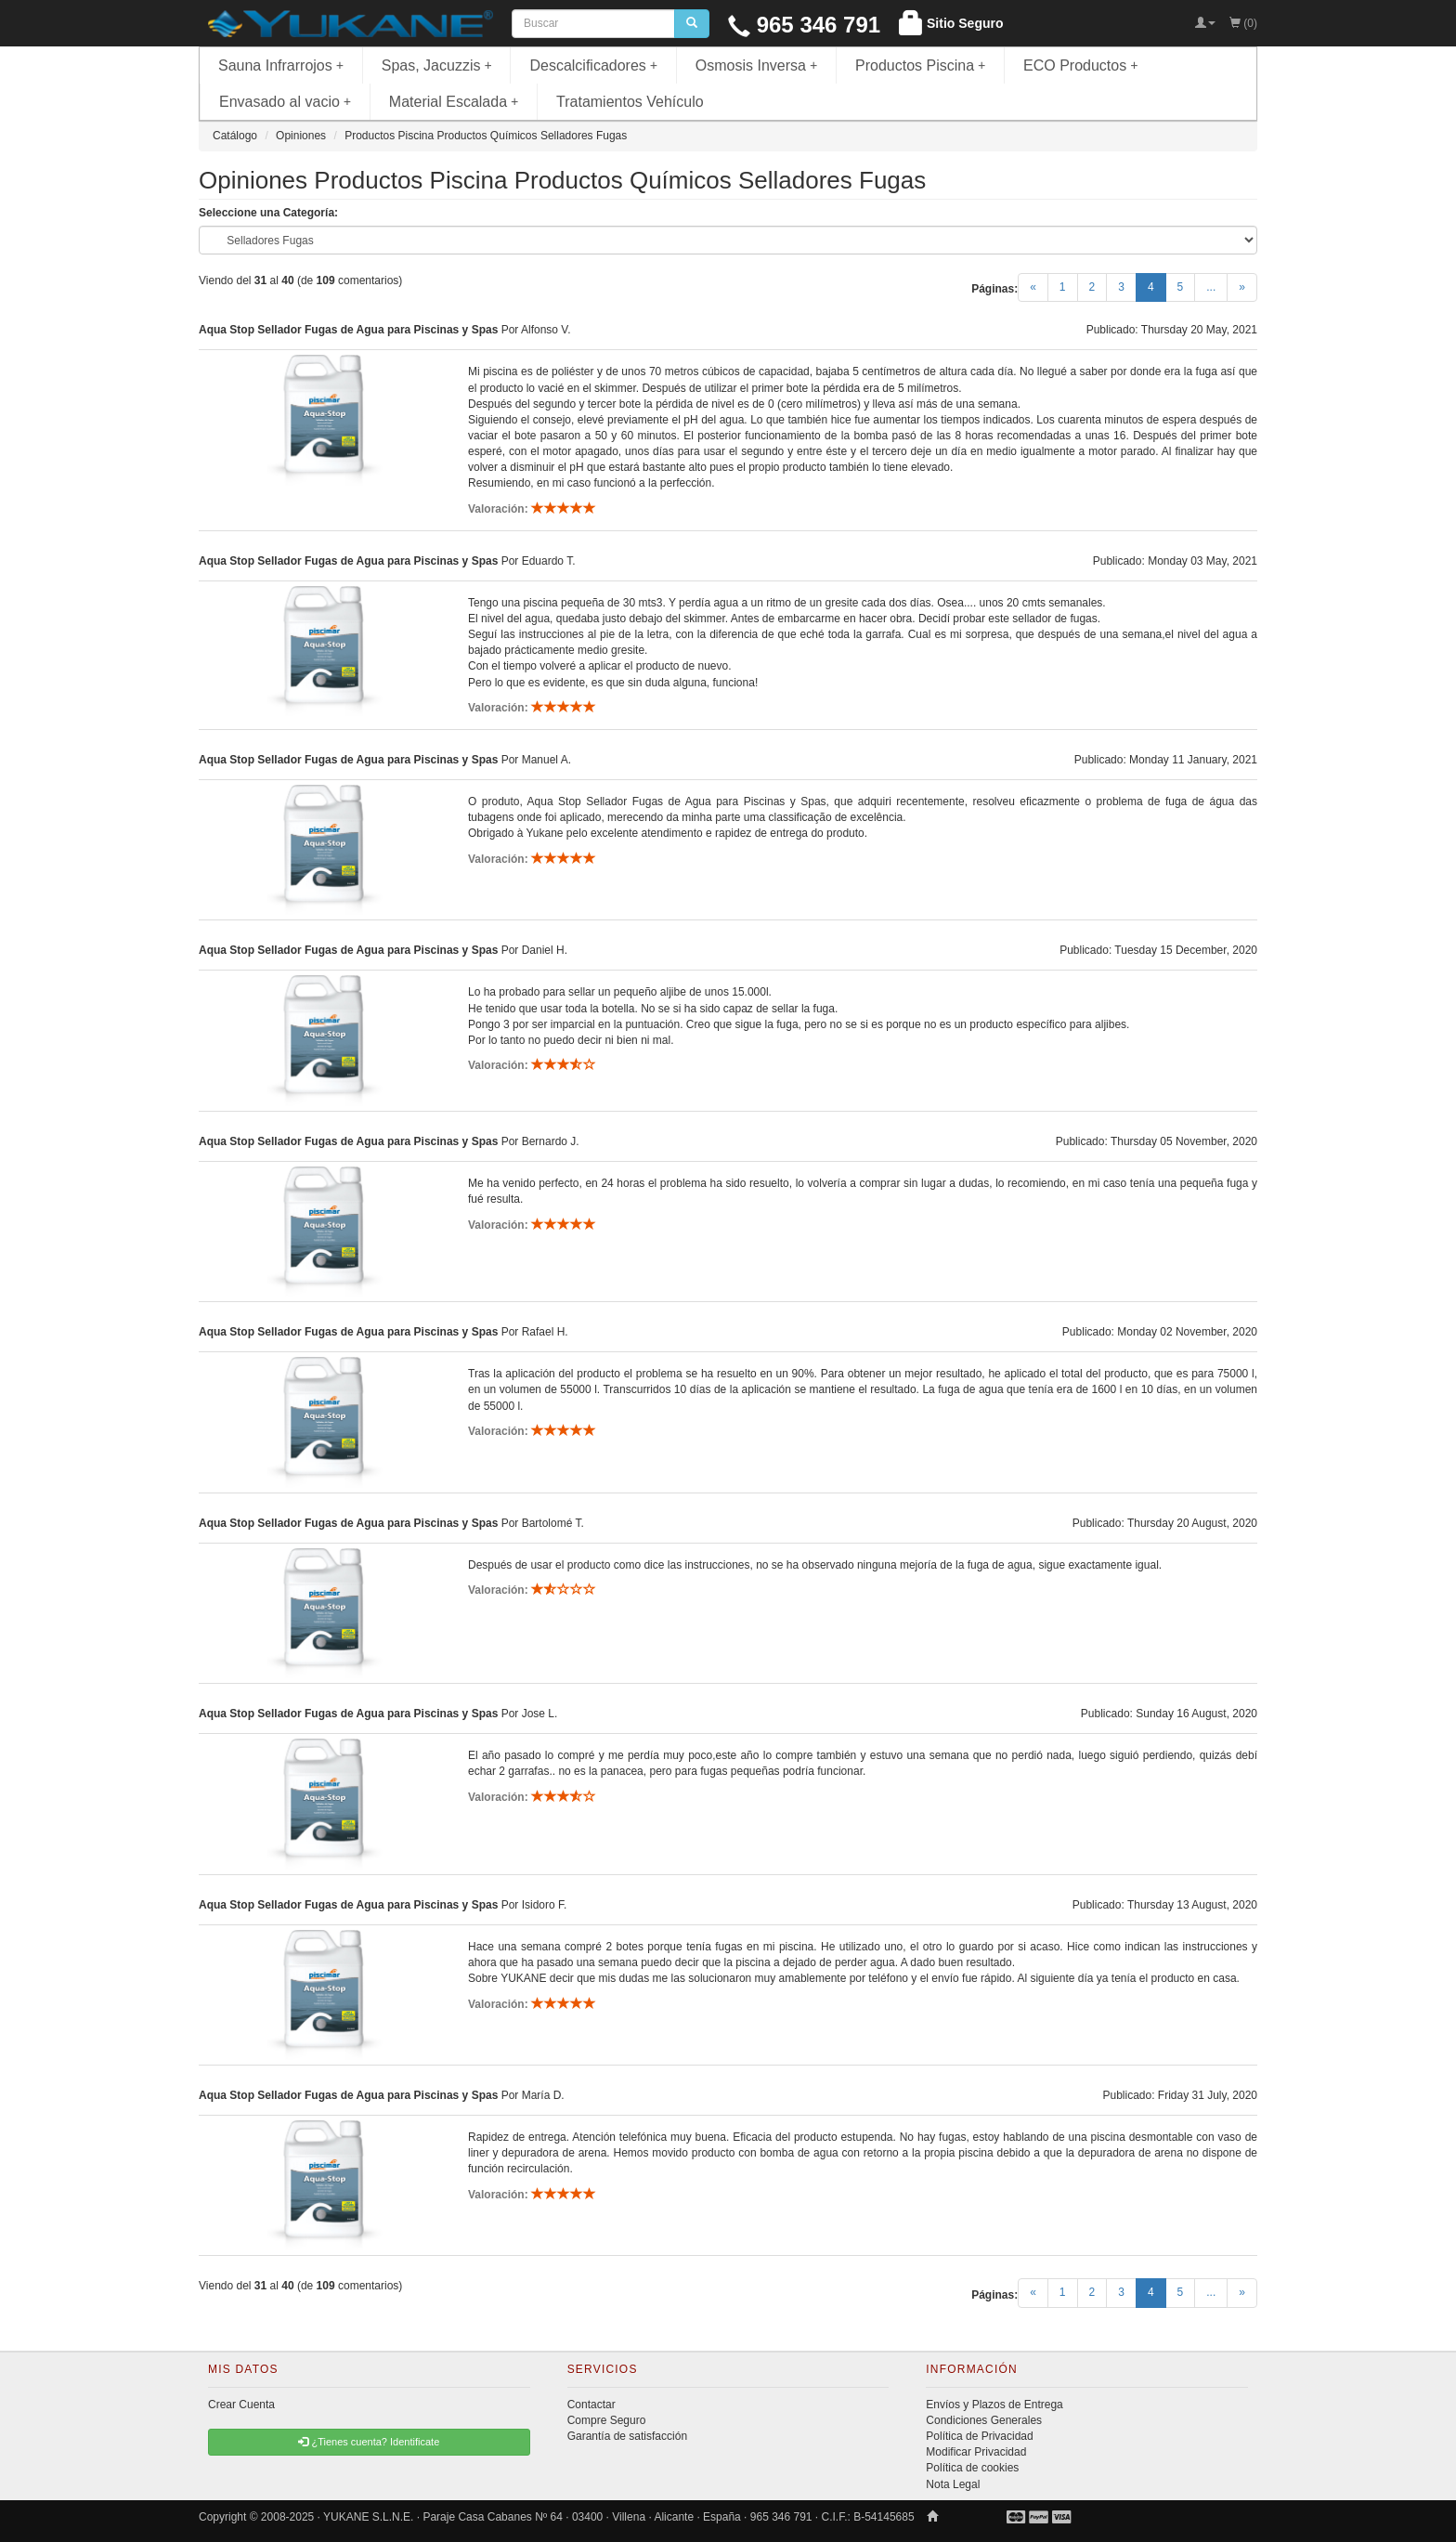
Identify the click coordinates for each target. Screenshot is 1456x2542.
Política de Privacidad (979, 2436)
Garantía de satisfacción (627, 2436)
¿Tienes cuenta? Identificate (368, 2441)
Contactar (591, 2404)
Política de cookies (972, 2467)
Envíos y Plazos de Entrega (994, 2404)
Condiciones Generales (984, 2420)
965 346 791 (804, 24)
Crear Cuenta (241, 2404)
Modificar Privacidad (976, 2451)
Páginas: (994, 288)
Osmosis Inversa (757, 65)
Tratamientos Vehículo (630, 102)
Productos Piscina (920, 65)
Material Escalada (454, 102)
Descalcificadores (593, 65)
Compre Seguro (606, 2420)
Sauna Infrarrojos (281, 65)
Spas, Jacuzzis (437, 65)
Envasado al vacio (285, 102)
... (1211, 286)
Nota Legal (953, 2484)
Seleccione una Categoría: (268, 212)
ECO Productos (1080, 65)
